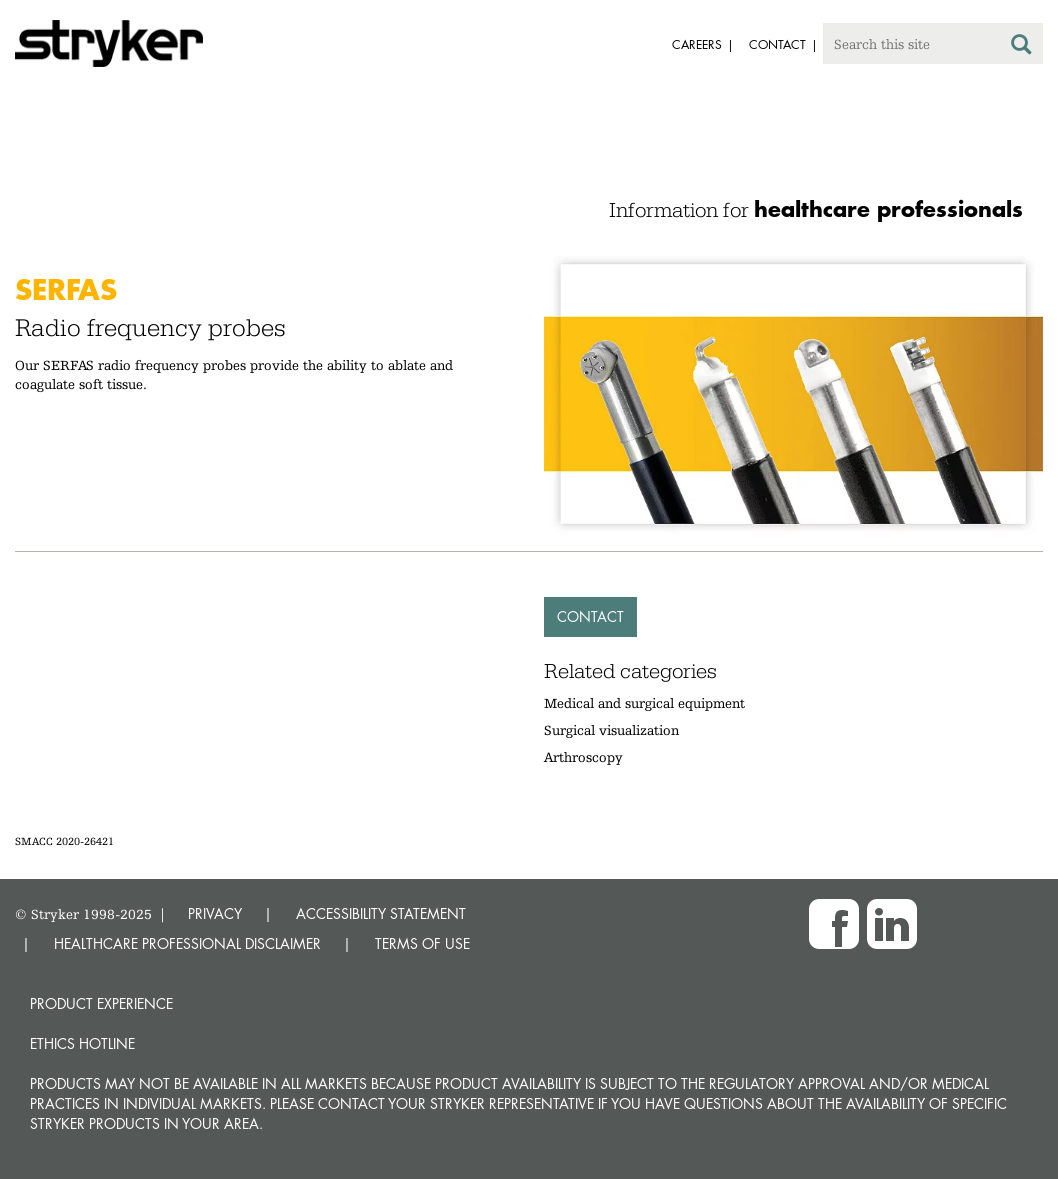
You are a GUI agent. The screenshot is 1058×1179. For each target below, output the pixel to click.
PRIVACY (215, 913)
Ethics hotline (82, 1043)
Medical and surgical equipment (644, 703)
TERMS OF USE (422, 943)
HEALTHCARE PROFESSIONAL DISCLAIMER (187, 943)
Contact (590, 616)
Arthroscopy (583, 757)
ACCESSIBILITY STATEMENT (381, 913)
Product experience (101, 1003)
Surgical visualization (611, 730)
